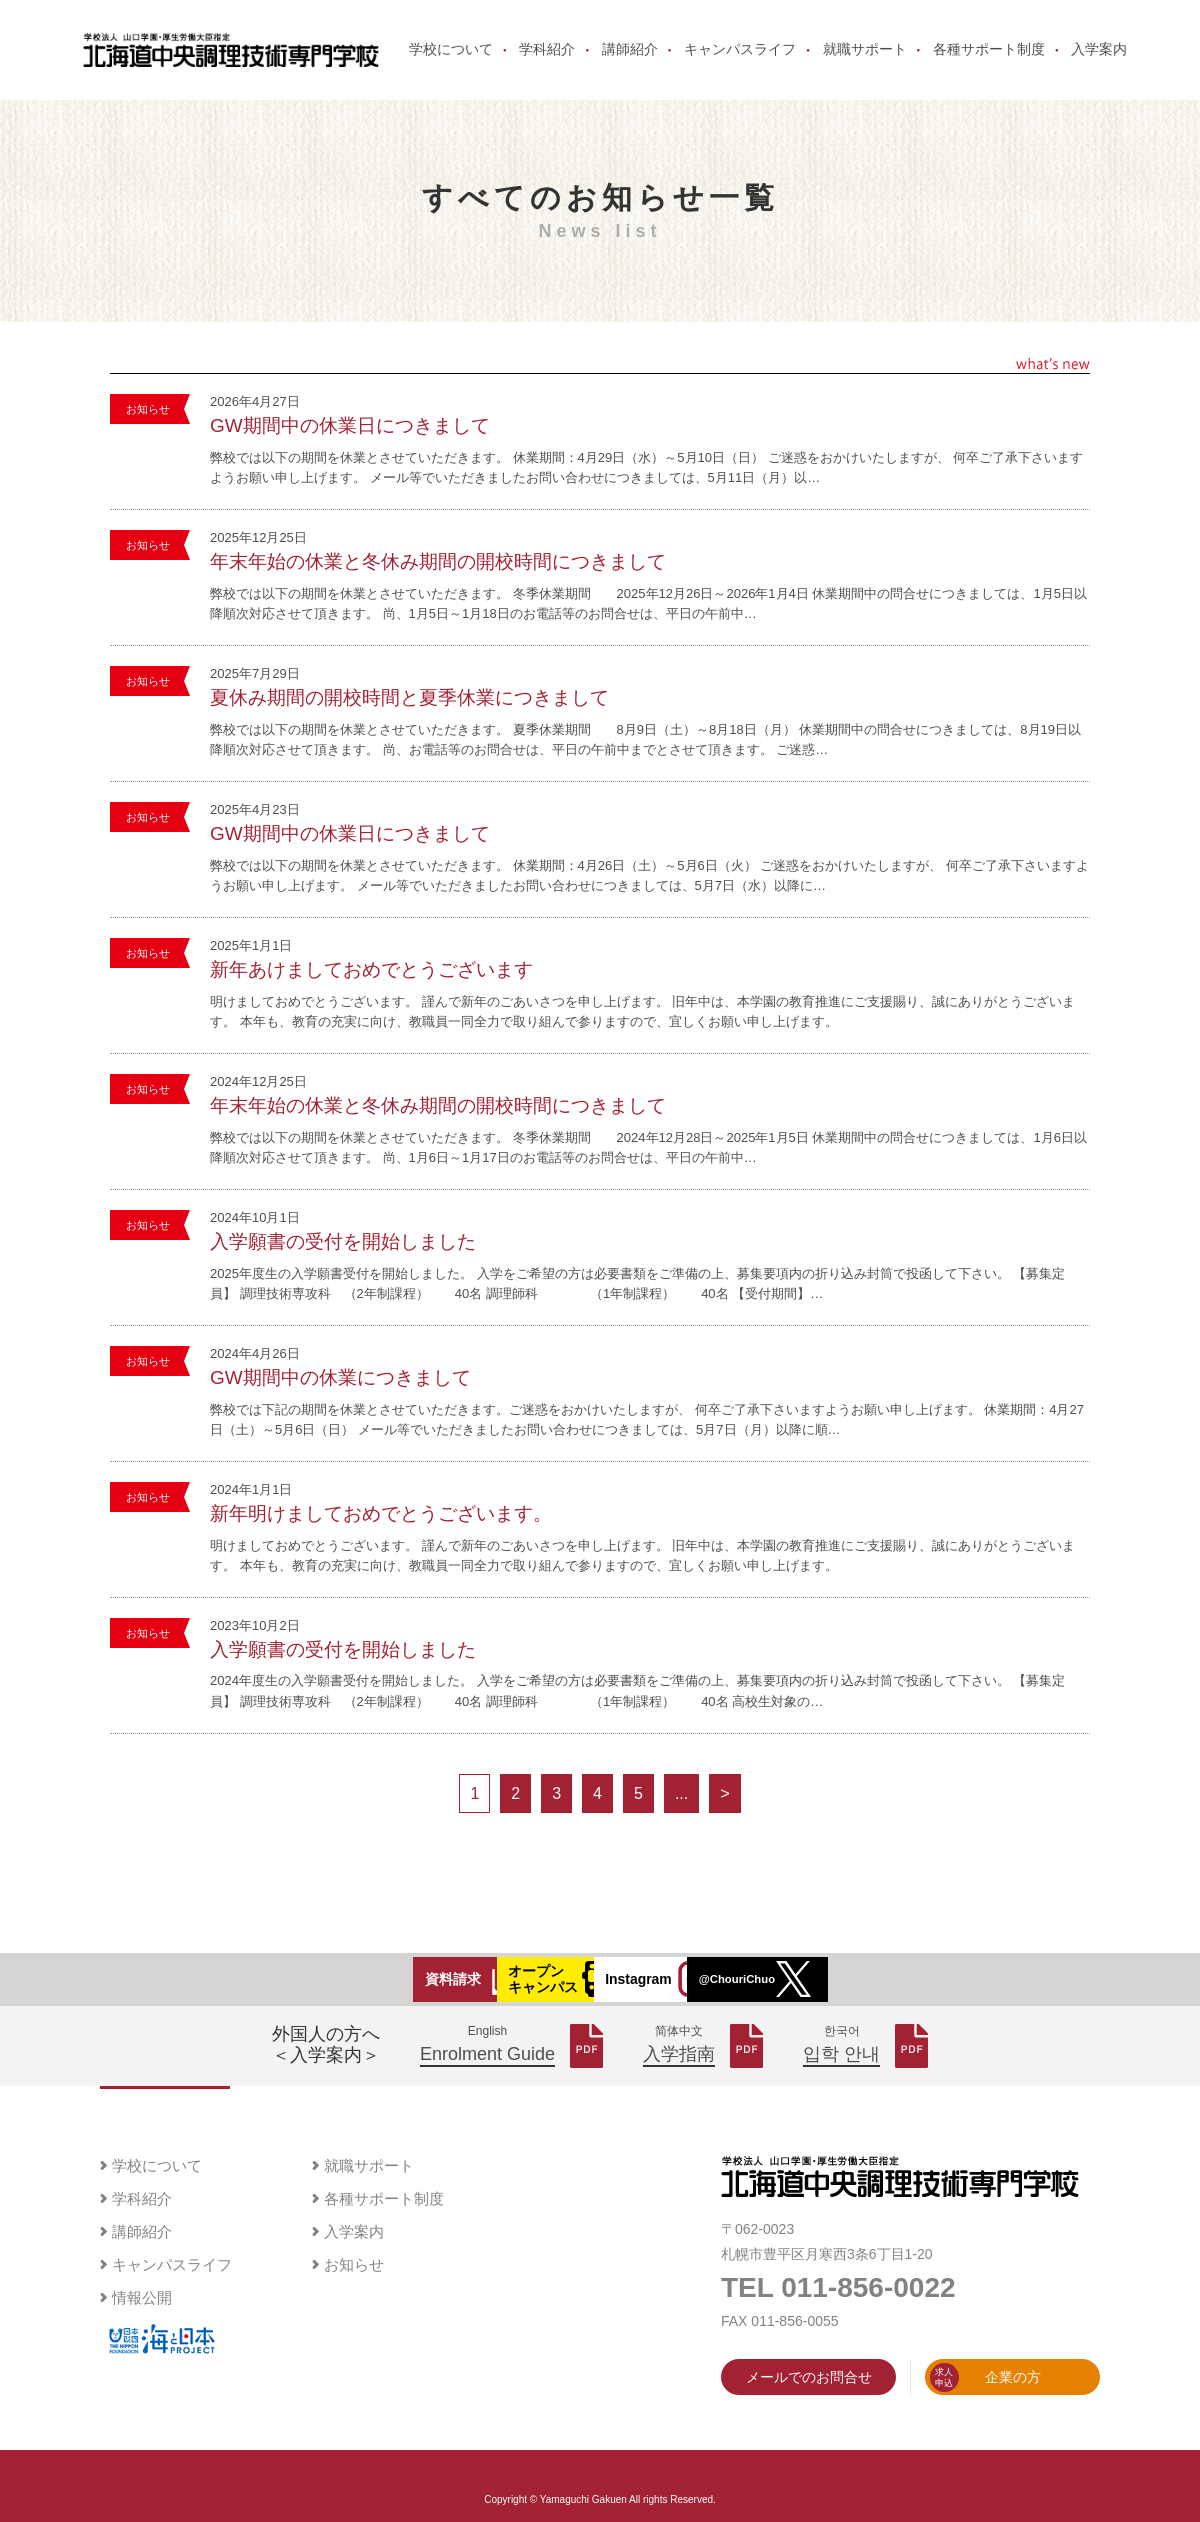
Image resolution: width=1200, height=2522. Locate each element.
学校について (446, 62)
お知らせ (148, 433)
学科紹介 (542, 62)
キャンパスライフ (735, 62)
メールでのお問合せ (809, 2409)
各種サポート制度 (984, 62)
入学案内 (1094, 62)
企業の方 (985, 2409)
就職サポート (859, 62)
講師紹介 (625, 62)
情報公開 (142, 2329)
